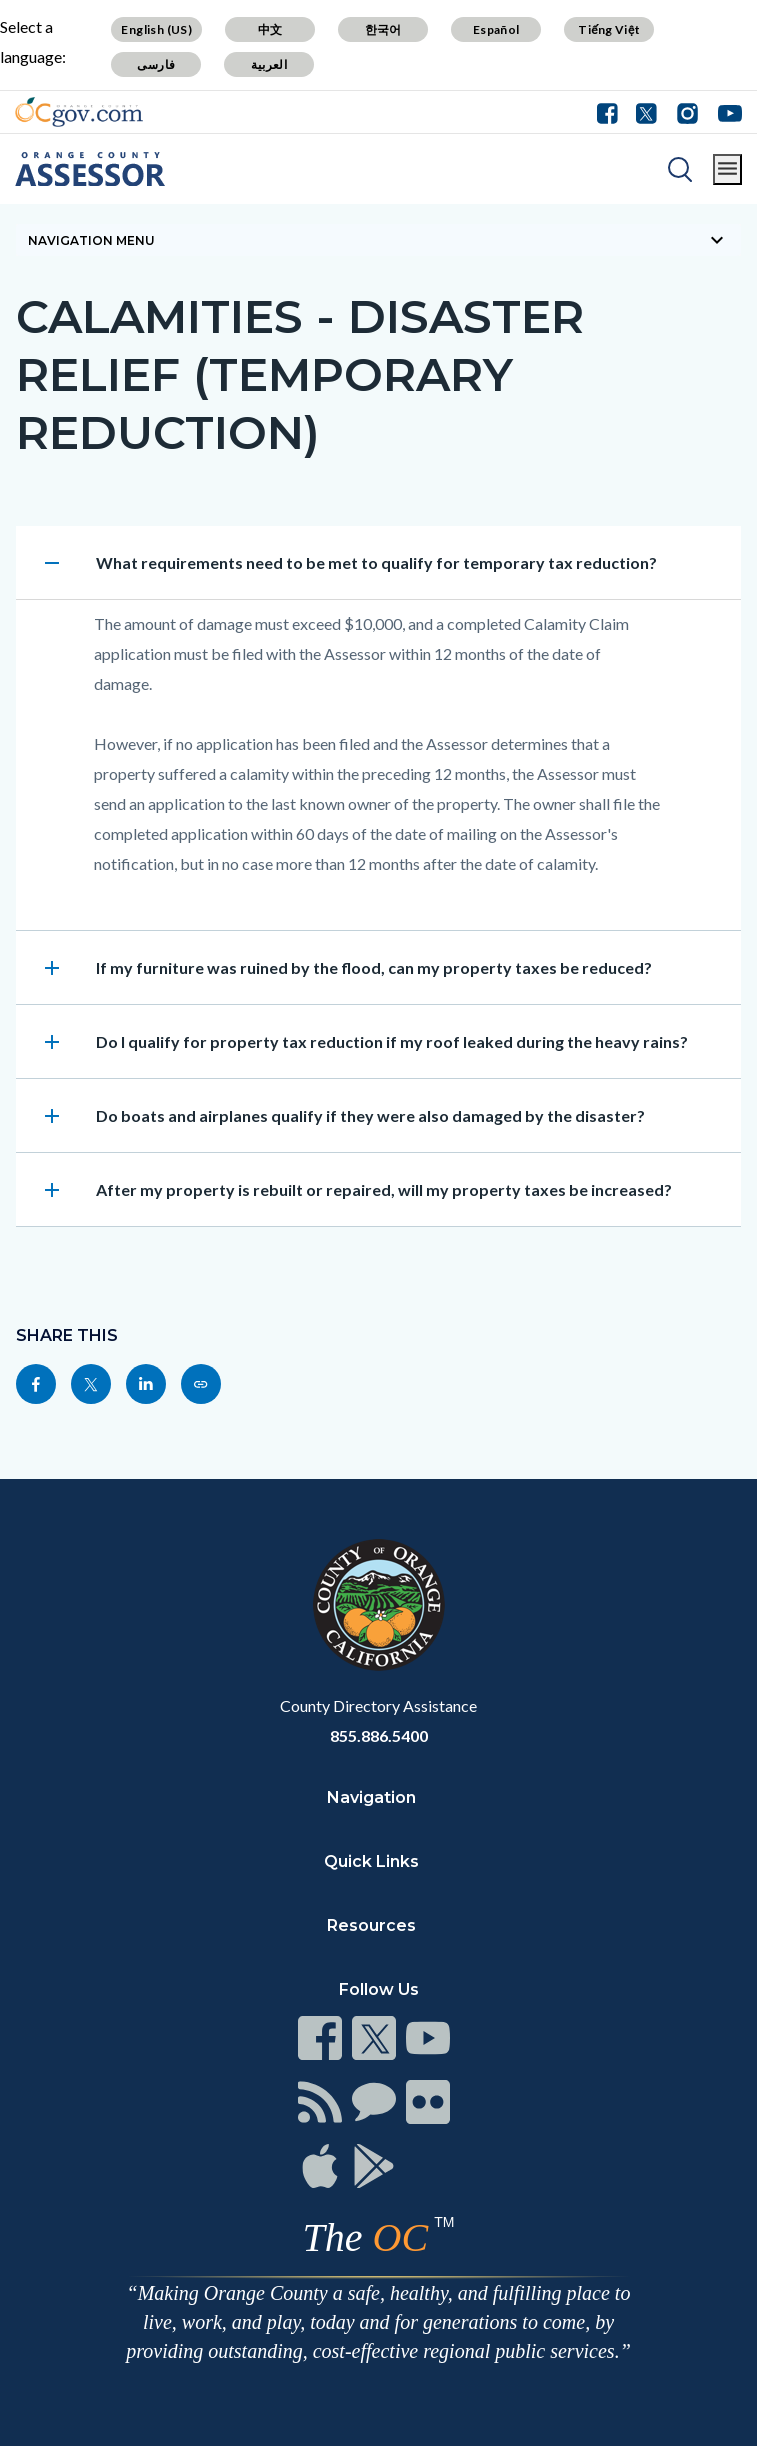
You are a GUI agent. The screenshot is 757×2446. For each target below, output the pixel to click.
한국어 (383, 29)
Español (496, 29)
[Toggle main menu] (727, 169)
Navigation (371, 1797)
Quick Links (371, 1861)
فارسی (156, 64)
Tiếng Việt (609, 29)
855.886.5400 (379, 1735)
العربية (269, 64)
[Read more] (79, 112)
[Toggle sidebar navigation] (378, 240)
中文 (270, 29)
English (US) (156, 29)
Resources (371, 1925)
